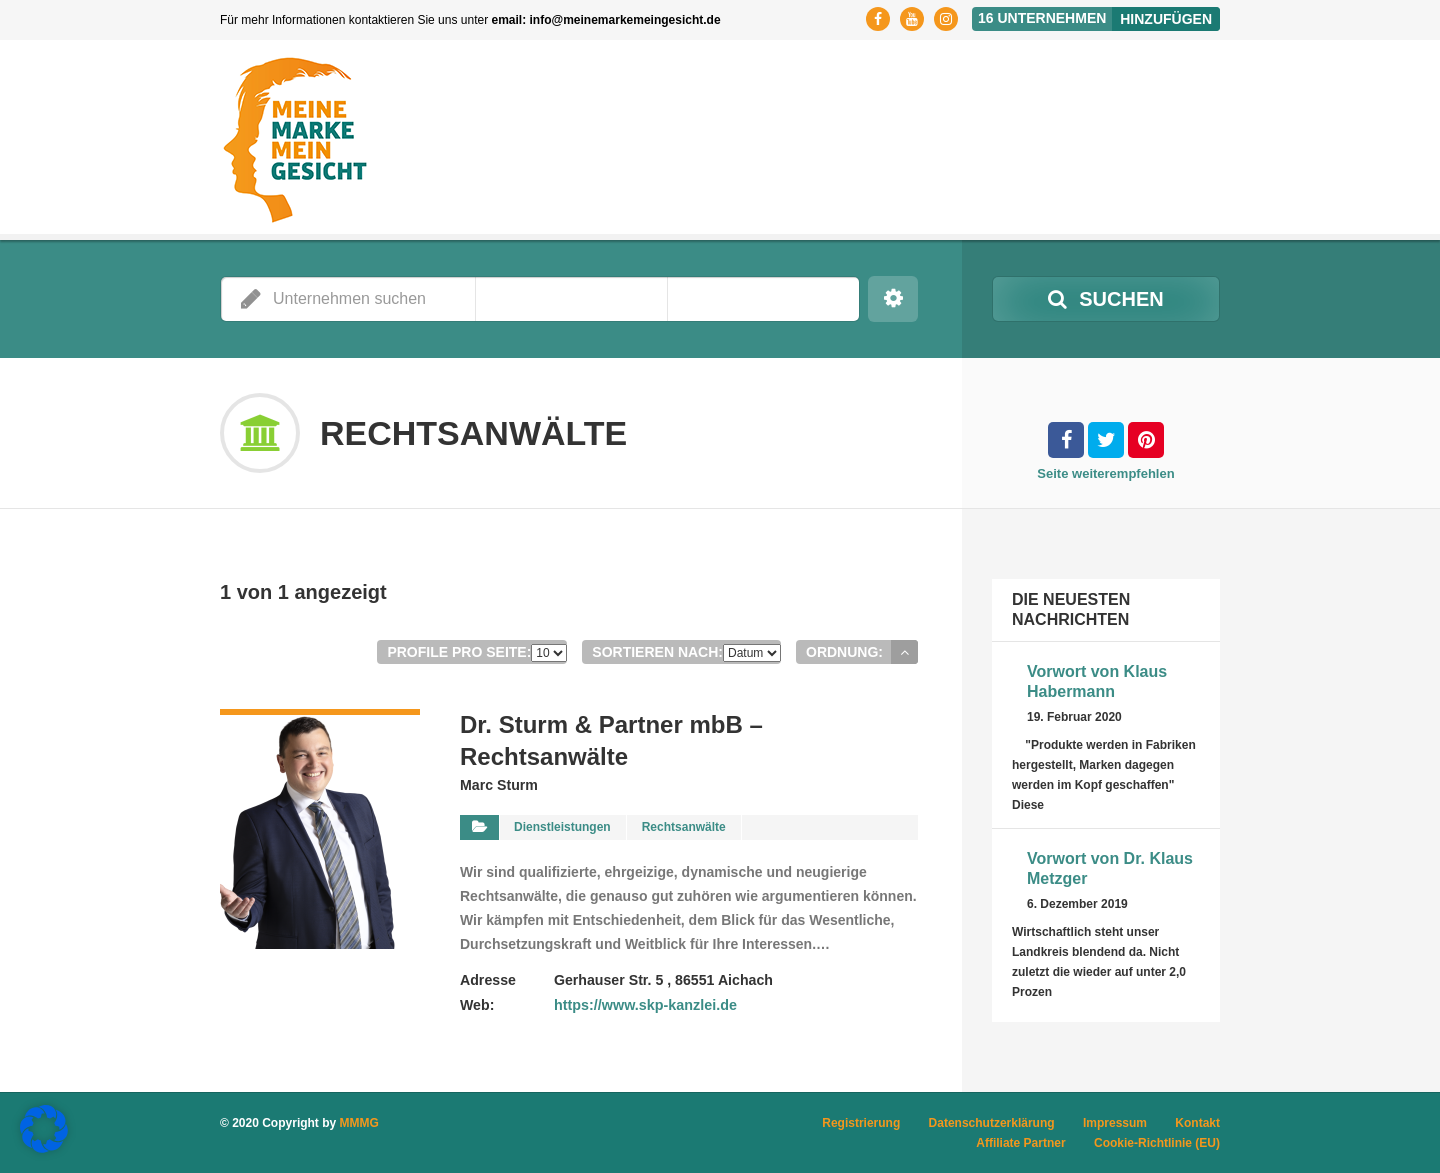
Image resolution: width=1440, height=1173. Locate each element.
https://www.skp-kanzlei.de (643, 1004)
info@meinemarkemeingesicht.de (625, 20)
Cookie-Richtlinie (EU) (1157, 1143)
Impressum (1115, 1123)
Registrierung (861, 1123)
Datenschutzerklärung (992, 1123)
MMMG (359, 1123)
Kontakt (1197, 1123)
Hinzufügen (1166, 19)
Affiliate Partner (1020, 1143)
